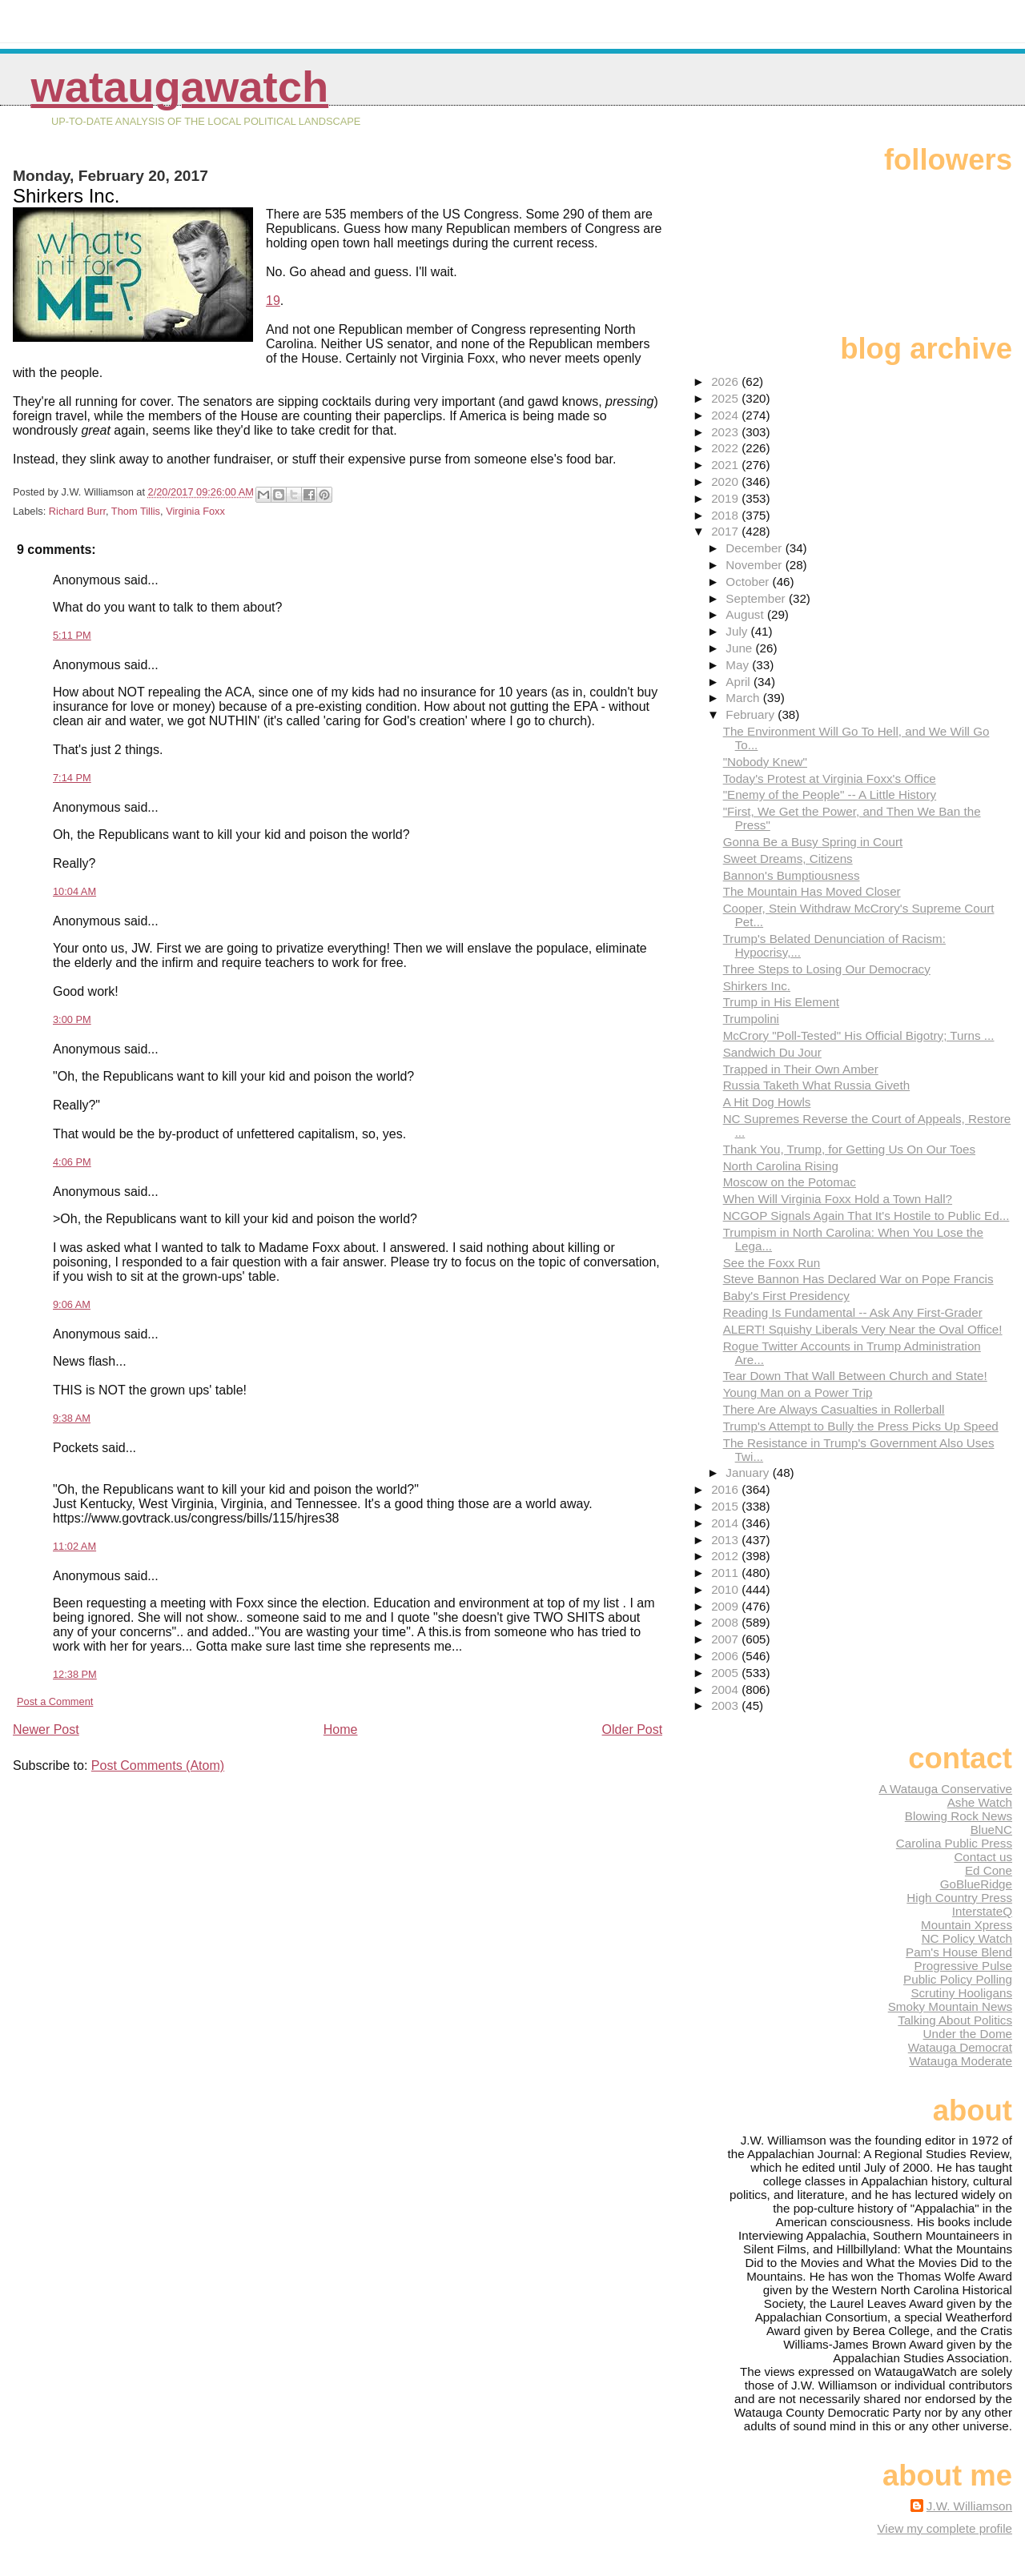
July (738, 631)
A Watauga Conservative (945, 1789)
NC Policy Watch (967, 1938)
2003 (726, 1705)
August (746, 614)
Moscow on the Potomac (789, 1182)
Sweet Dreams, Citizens (788, 858)
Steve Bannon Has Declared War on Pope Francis (858, 1279)
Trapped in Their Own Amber (800, 1069)
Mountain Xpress (966, 1925)
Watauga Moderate (960, 2061)
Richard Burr (77, 511)
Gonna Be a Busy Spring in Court (813, 842)
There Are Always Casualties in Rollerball (834, 1409)
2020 (726, 481)
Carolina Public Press (954, 1843)
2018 (726, 515)
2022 (726, 448)
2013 (726, 1540)
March (744, 697)
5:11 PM (72, 635)
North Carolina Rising (780, 1166)
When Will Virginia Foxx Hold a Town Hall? (837, 1199)
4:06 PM (72, 1162)
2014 (726, 1523)
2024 (726, 415)
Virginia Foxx (195, 511)
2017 (726, 531)
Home (341, 1729)
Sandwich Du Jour (772, 1052)
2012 (726, 1556)
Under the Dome (967, 2033)
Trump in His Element (781, 1002)
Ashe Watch (979, 1802)
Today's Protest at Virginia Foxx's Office (829, 778)
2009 (726, 1606)
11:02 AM (74, 1546)
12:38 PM (75, 1674)
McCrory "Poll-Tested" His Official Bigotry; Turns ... (859, 1035)
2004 (726, 1689)
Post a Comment (55, 1701)
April (740, 681)
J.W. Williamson (969, 2506)
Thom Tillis (135, 511)
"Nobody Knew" (765, 761)
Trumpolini (751, 1018)
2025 (726, 398)
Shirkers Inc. (756, 986)
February (752, 714)
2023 (726, 432)
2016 (726, 1489)
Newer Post (46, 1729)
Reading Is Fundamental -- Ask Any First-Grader (853, 1312)
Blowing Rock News (958, 1816)
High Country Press (959, 1897)
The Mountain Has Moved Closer (812, 891)
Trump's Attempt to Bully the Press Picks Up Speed (861, 1426)
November (755, 565)
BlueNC (991, 1829)
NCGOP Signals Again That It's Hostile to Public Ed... (866, 1215)
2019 (726, 498)
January (749, 1472)
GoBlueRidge (976, 1884)
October (749, 581)
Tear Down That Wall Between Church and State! (855, 1375)
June (740, 648)
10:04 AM (74, 891)
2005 (726, 1672)
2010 (726, 1589)
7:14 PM (72, 778)
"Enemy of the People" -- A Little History (830, 794)
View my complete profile (944, 2528)
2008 (726, 1622)
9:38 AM (71, 1418)
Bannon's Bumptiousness (791, 875)
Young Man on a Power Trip (798, 1392)
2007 (726, 1639)
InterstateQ (982, 1911)
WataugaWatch (179, 86)
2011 (726, 1572)
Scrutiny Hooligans (961, 1993)
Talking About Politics (955, 2020)
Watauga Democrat (960, 2047)
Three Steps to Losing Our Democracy (827, 969)
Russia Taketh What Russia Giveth (816, 1085)
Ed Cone (988, 1870)
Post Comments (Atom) (157, 1765)
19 (273, 300)
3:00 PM (72, 1019)
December (755, 548)
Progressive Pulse (963, 1965)
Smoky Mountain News (950, 2006)
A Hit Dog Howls (767, 1102)
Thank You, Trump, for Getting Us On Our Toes (849, 1149)
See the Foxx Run (772, 1263)
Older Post (632, 1729)
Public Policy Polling (957, 1979)
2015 (726, 1506)
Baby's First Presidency (786, 1295)
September (757, 598)
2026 (726, 381)
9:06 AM (71, 1304)
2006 (726, 1656)
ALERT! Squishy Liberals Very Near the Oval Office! (863, 1329)
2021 (726, 464)
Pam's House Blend (959, 1952)
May (739, 665)
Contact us (983, 1857)
